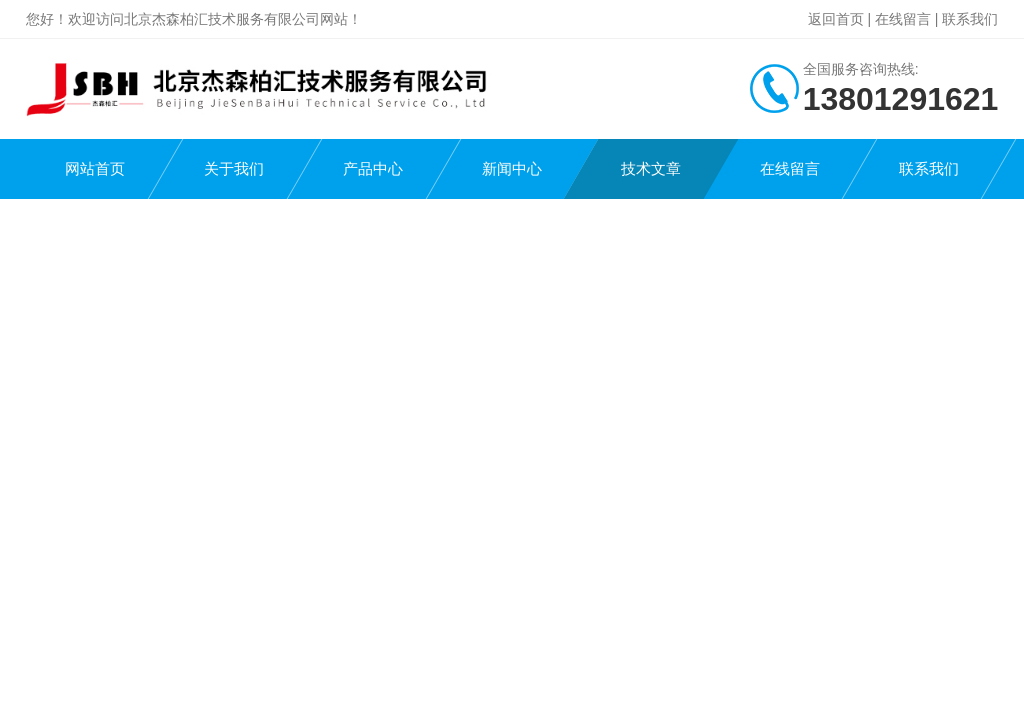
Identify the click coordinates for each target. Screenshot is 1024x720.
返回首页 (836, 19)
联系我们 (970, 19)
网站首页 (95, 168)
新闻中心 (512, 168)
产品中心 (373, 168)
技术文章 (651, 168)
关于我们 (234, 168)
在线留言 (903, 19)
